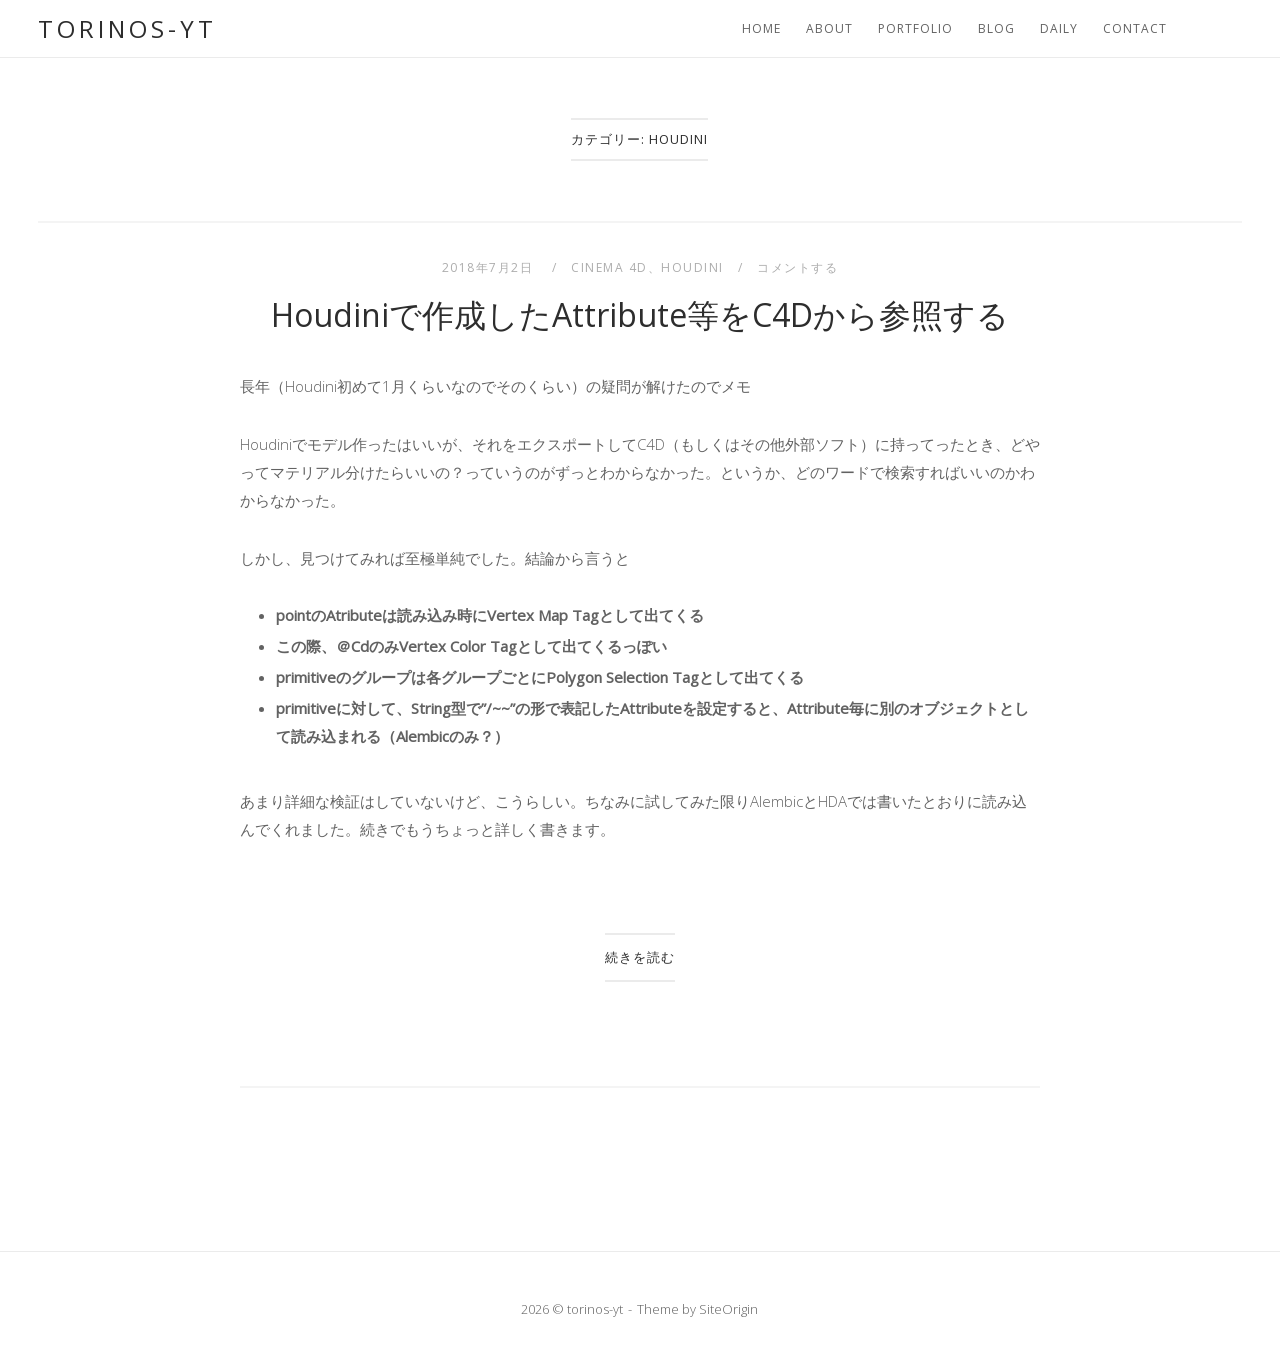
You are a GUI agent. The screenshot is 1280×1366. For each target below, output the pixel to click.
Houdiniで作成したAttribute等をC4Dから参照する (640, 314)
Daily (1059, 28)
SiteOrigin (728, 1309)
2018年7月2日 (490, 267)
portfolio (915, 28)
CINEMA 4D (609, 267)
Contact (1135, 28)
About (829, 28)
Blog (996, 28)
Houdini (692, 267)
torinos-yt (127, 28)
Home (761, 28)
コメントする (797, 267)
